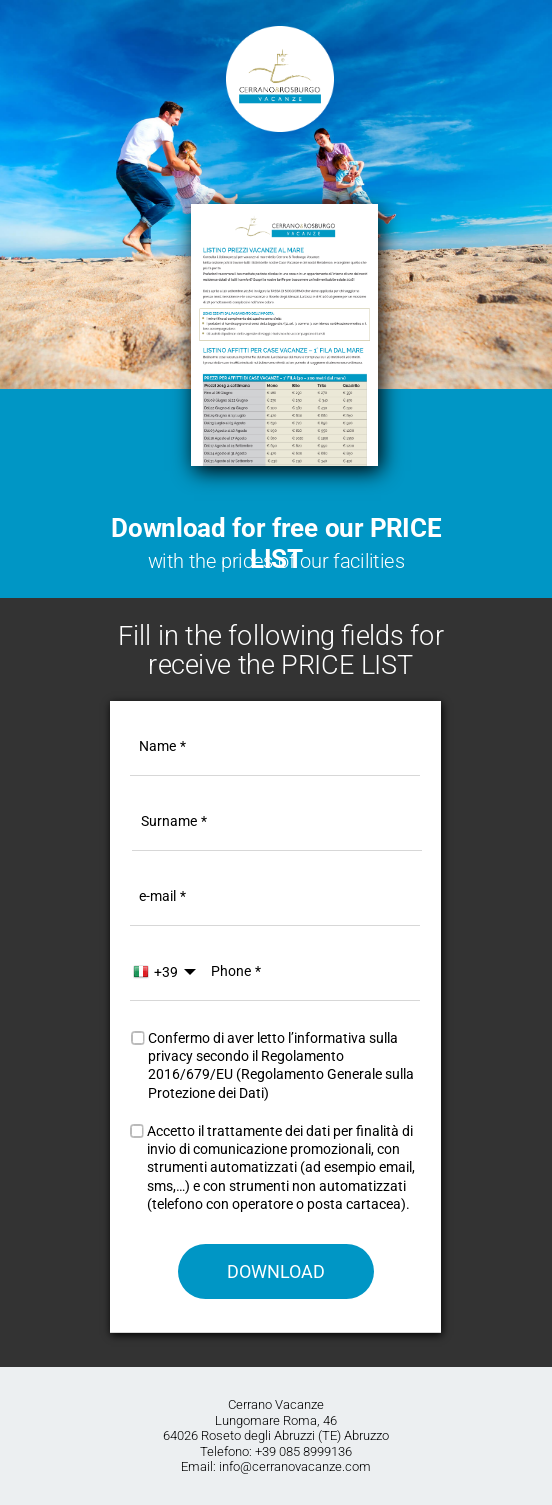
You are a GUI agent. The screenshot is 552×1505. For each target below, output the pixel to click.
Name (157, 746)
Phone (231, 970)
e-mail (157, 896)
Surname (169, 821)
